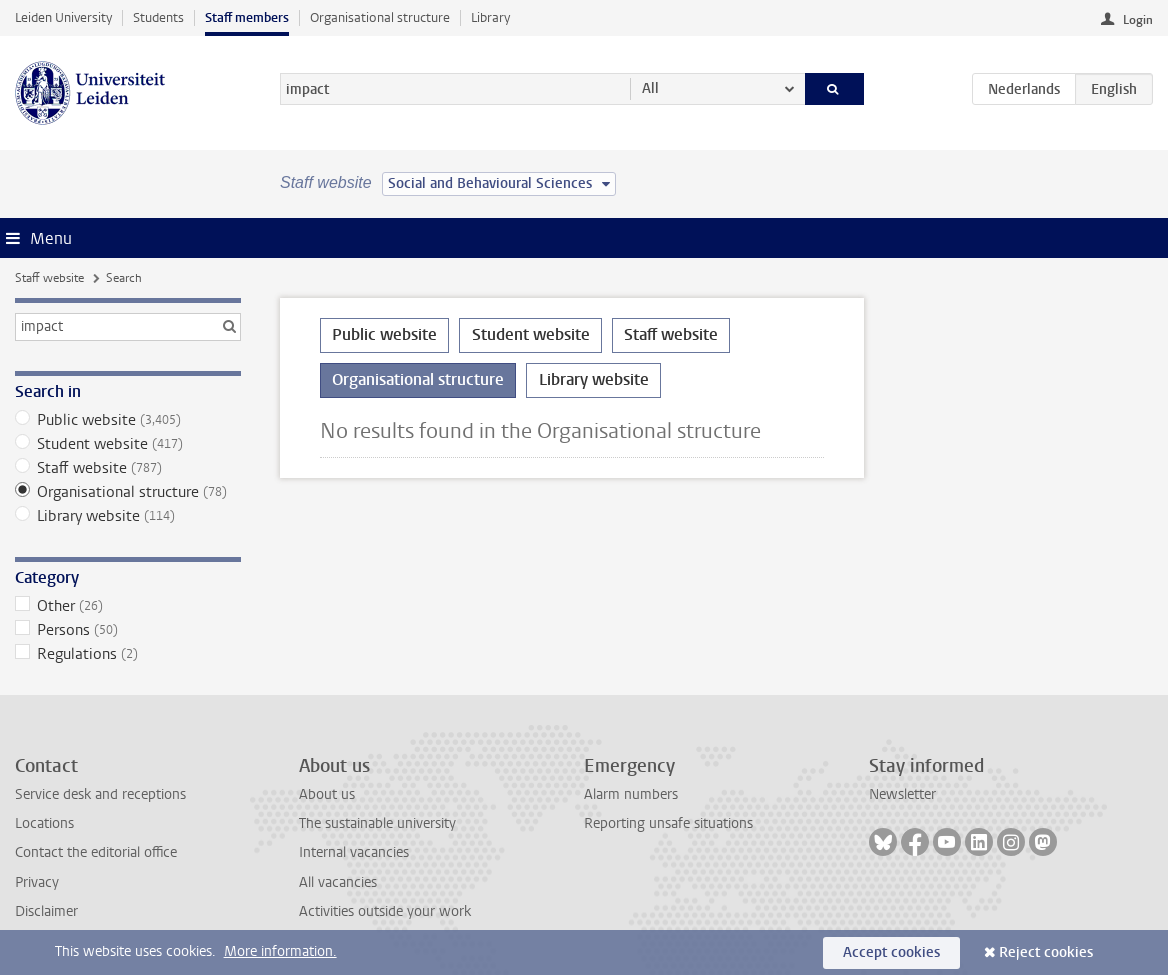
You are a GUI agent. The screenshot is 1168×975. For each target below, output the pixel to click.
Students (158, 17)
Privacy (37, 882)
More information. (280, 951)
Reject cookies (1046, 952)
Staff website (49, 278)
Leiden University (63, 17)
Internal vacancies (354, 852)
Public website (128, 420)
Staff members (247, 17)
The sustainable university (377, 823)
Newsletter (902, 794)
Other (128, 606)
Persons (128, 630)
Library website (128, 516)
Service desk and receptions (100, 794)
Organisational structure (380, 17)
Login (1138, 20)
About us (327, 794)
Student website (128, 444)
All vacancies (338, 882)
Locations (44, 823)
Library (490, 17)
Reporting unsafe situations (668, 823)
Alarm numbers (631, 794)
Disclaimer (46, 911)
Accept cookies (891, 952)
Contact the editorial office (96, 852)
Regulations (128, 654)
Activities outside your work (385, 911)
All (650, 88)
